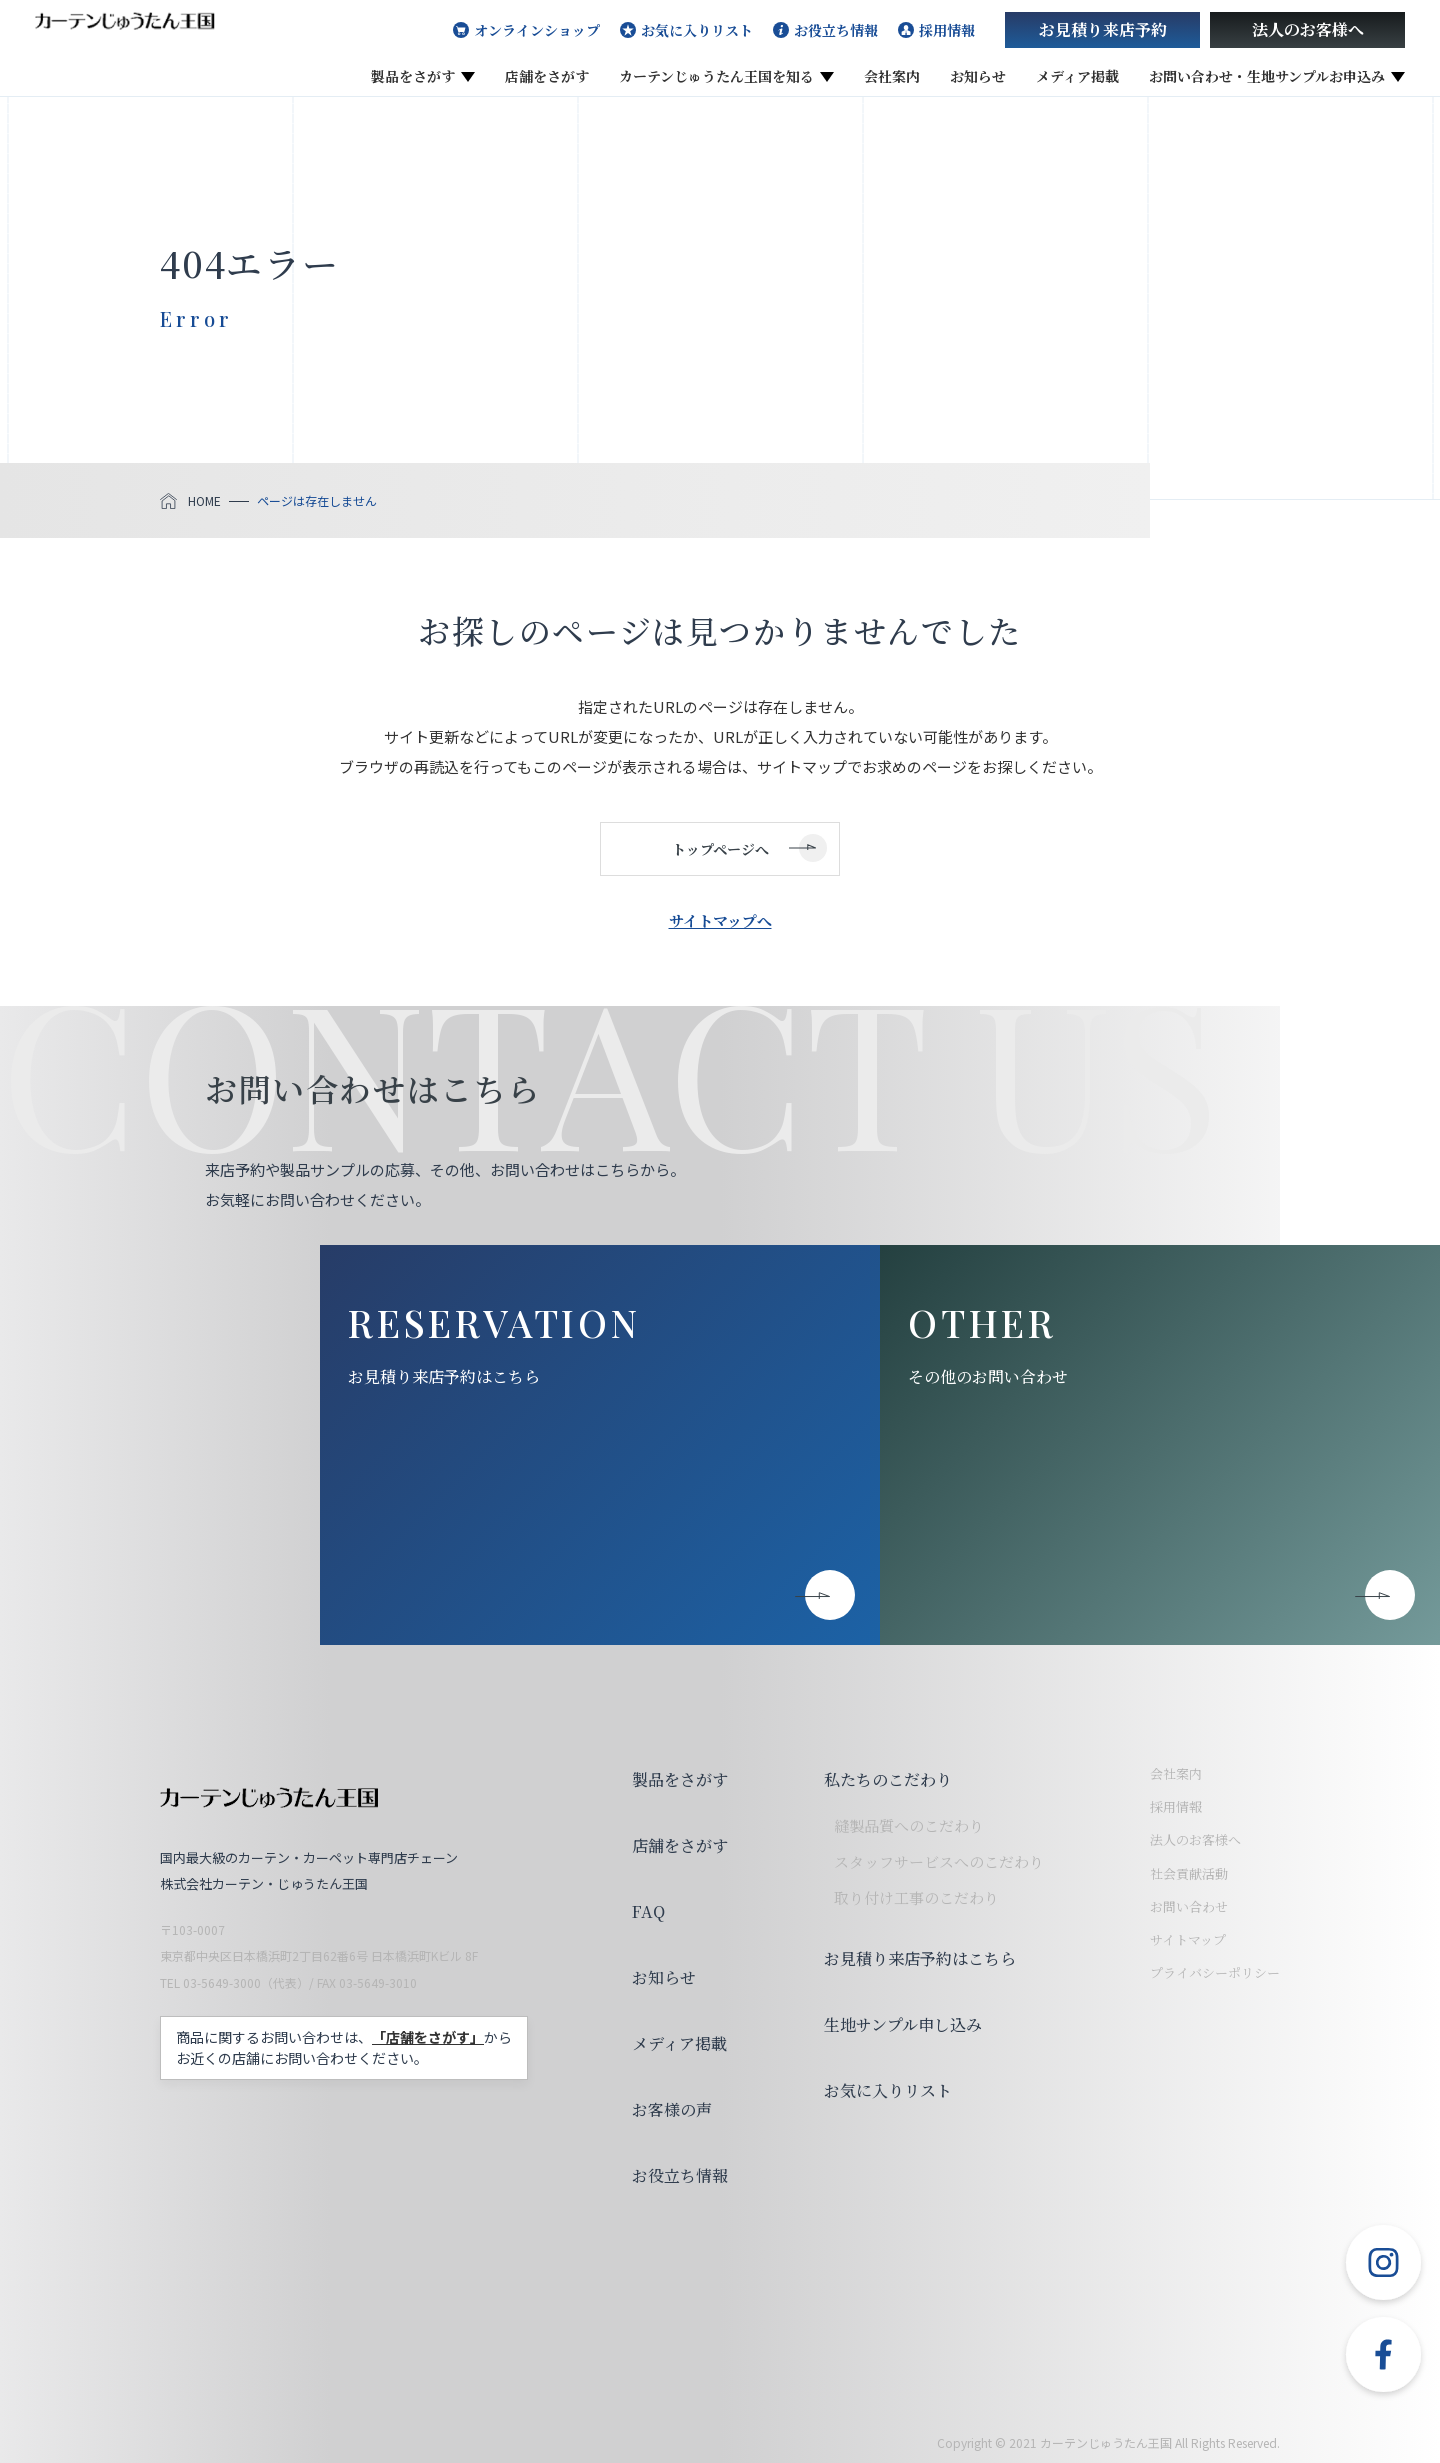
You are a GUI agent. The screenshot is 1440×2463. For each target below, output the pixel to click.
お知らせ (978, 76)
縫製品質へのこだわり (909, 1825)
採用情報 (936, 30)
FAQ (648, 1911)
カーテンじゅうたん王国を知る (716, 76)
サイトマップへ (720, 920)
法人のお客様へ (1308, 29)
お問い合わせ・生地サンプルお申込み (1267, 76)
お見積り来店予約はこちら (444, 1376)
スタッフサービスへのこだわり (939, 1861)
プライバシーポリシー (1215, 1972)
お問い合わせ (1189, 1906)
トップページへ (720, 849)
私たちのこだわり (888, 1779)
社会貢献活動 (1189, 1873)
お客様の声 (672, 2109)
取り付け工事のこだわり (916, 1897)
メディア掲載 (1077, 76)
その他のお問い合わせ (988, 1376)
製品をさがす (413, 76)
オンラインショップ (526, 30)
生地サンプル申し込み (903, 2024)
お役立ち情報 (825, 30)
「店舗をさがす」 (428, 2037)
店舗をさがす (547, 76)
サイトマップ (1188, 1939)
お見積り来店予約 (1103, 29)
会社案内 (892, 76)
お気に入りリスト (686, 30)
